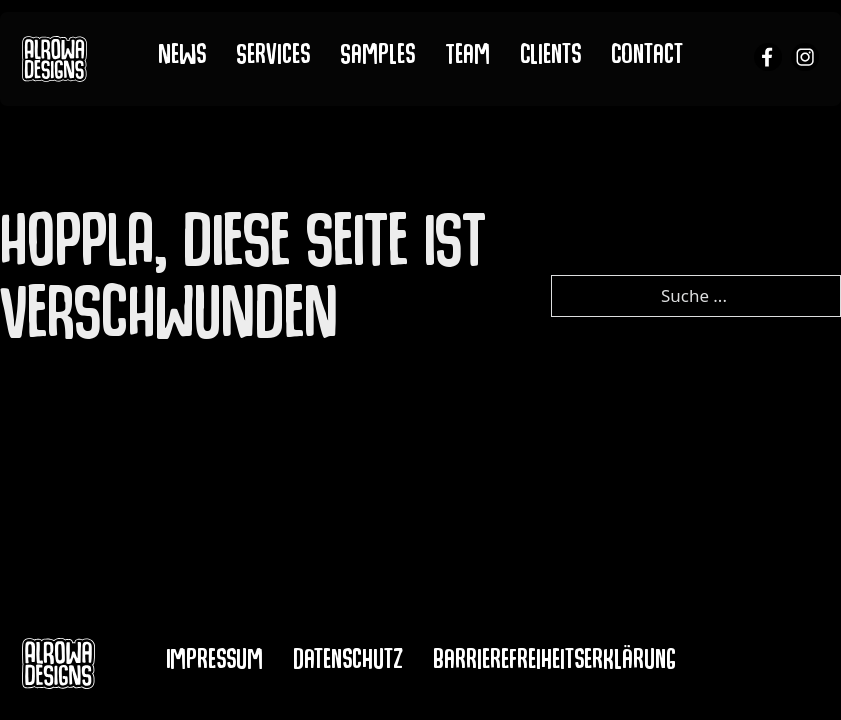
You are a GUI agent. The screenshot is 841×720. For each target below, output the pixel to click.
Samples (377, 58)
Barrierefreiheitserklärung (554, 663)
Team (468, 58)
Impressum (214, 663)
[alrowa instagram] (805, 59)
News (182, 58)
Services (273, 58)
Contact (648, 58)
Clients (551, 58)
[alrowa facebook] (768, 59)
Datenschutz (348, 663)
